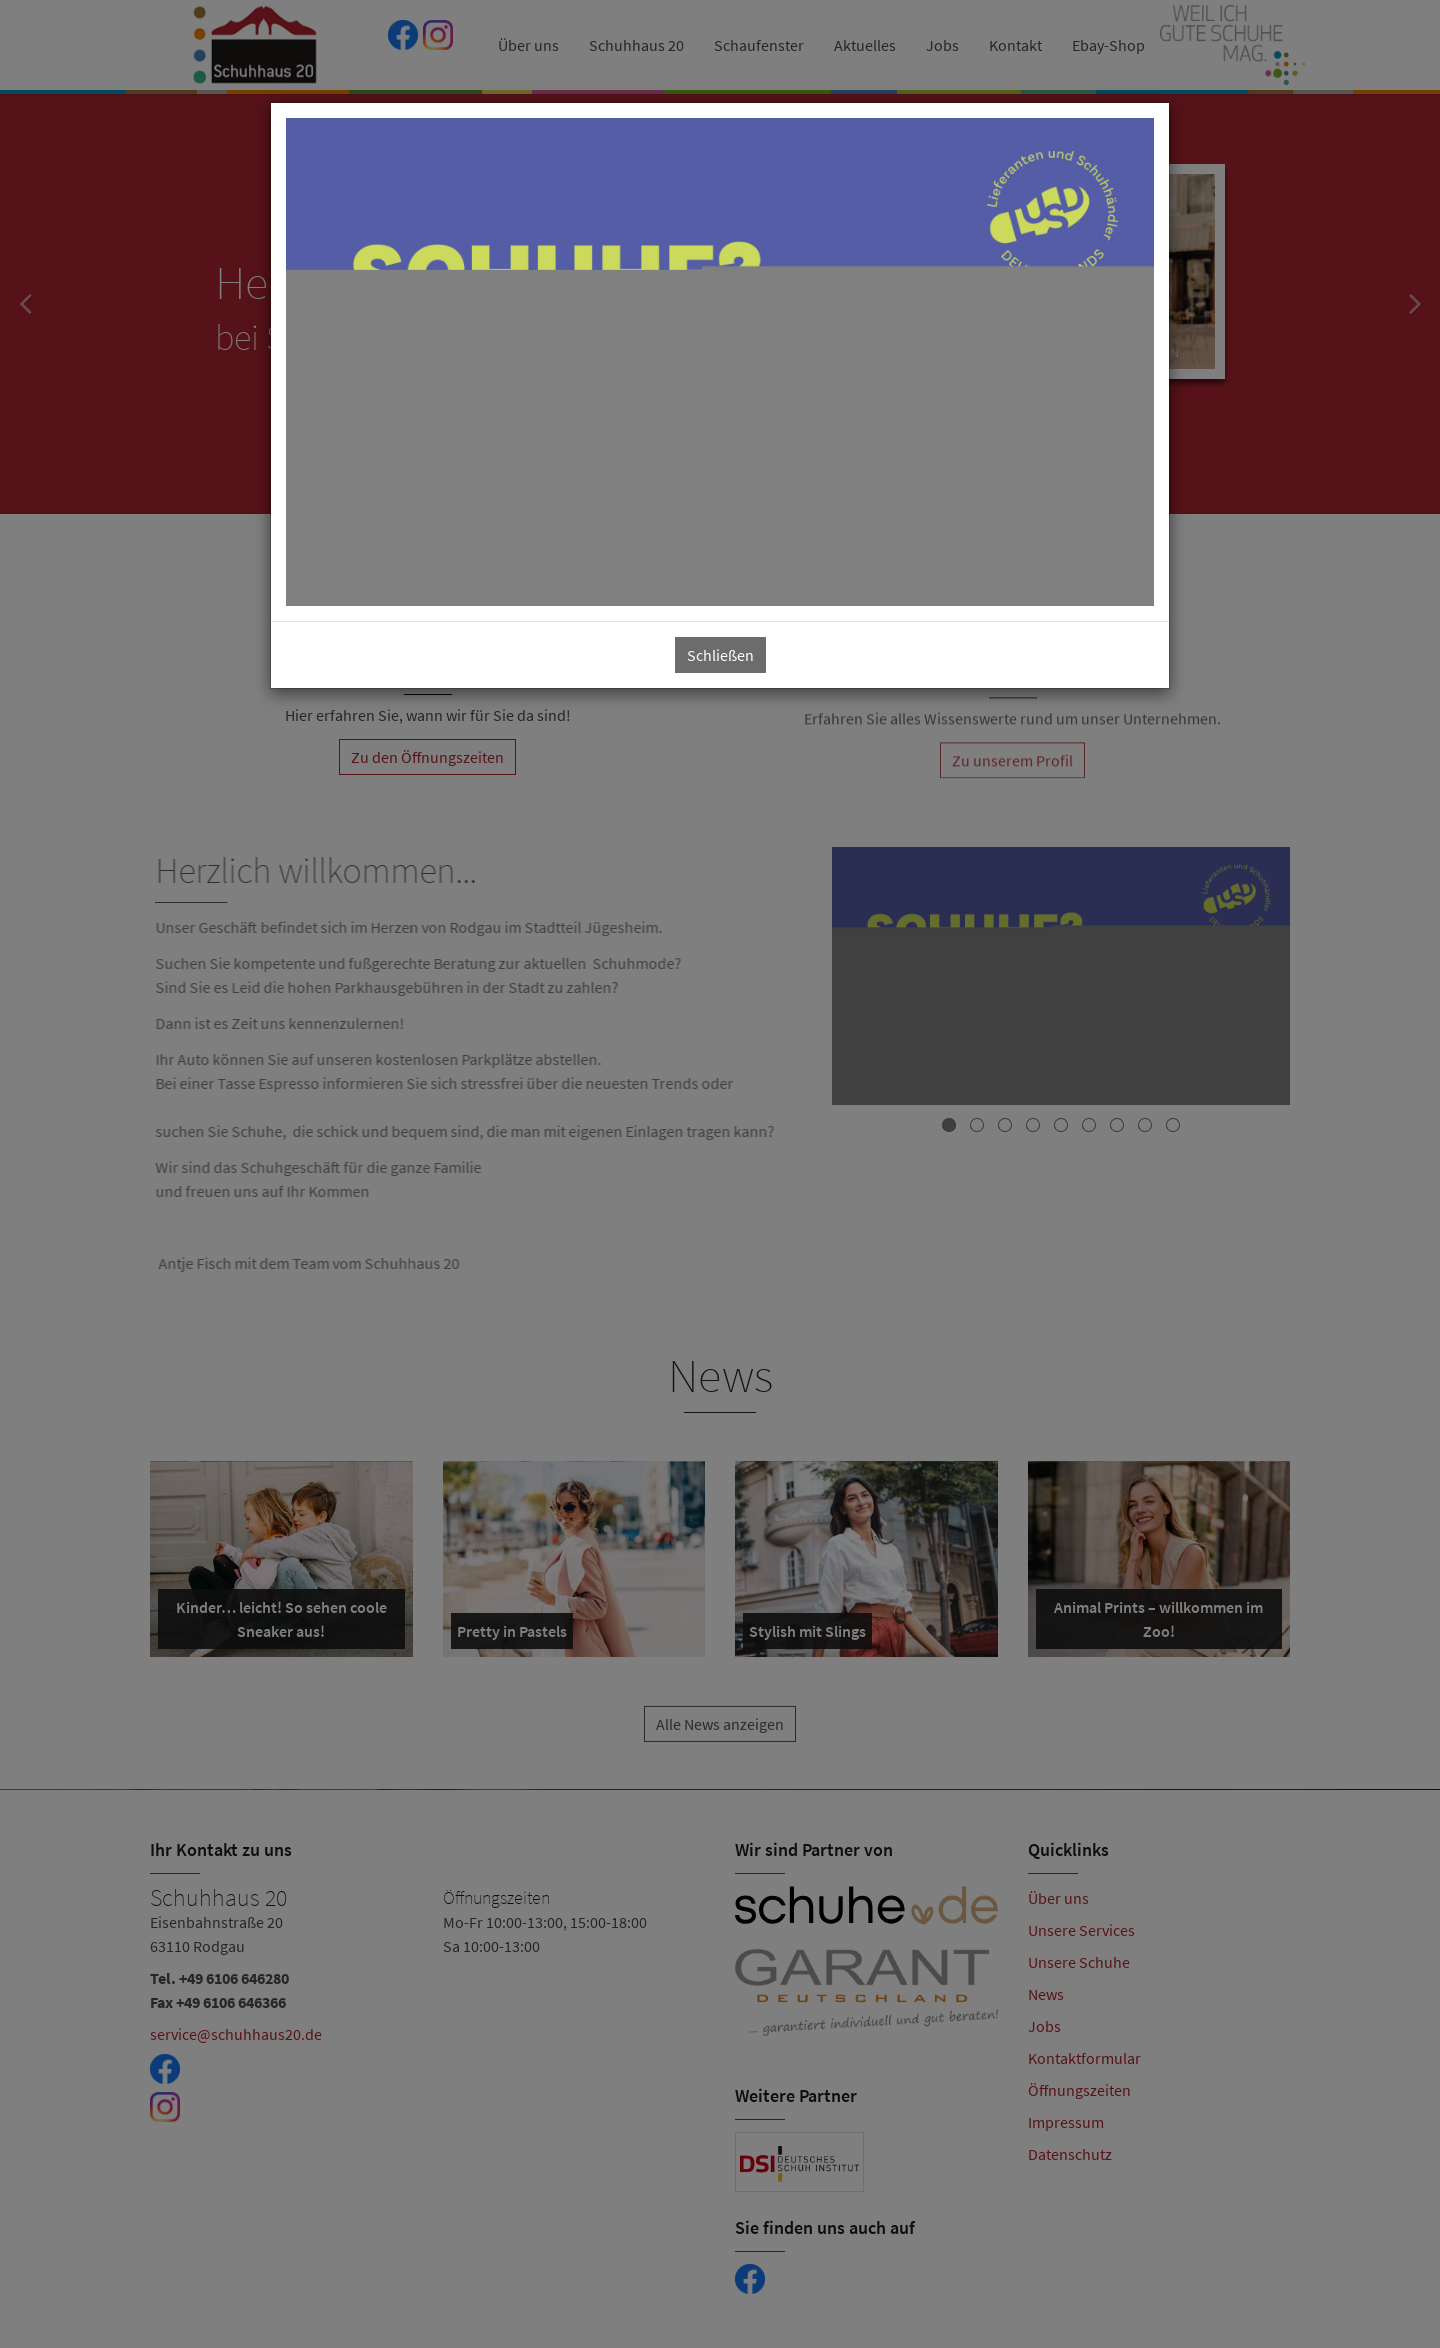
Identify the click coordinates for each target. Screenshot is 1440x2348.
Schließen (720, 655)
